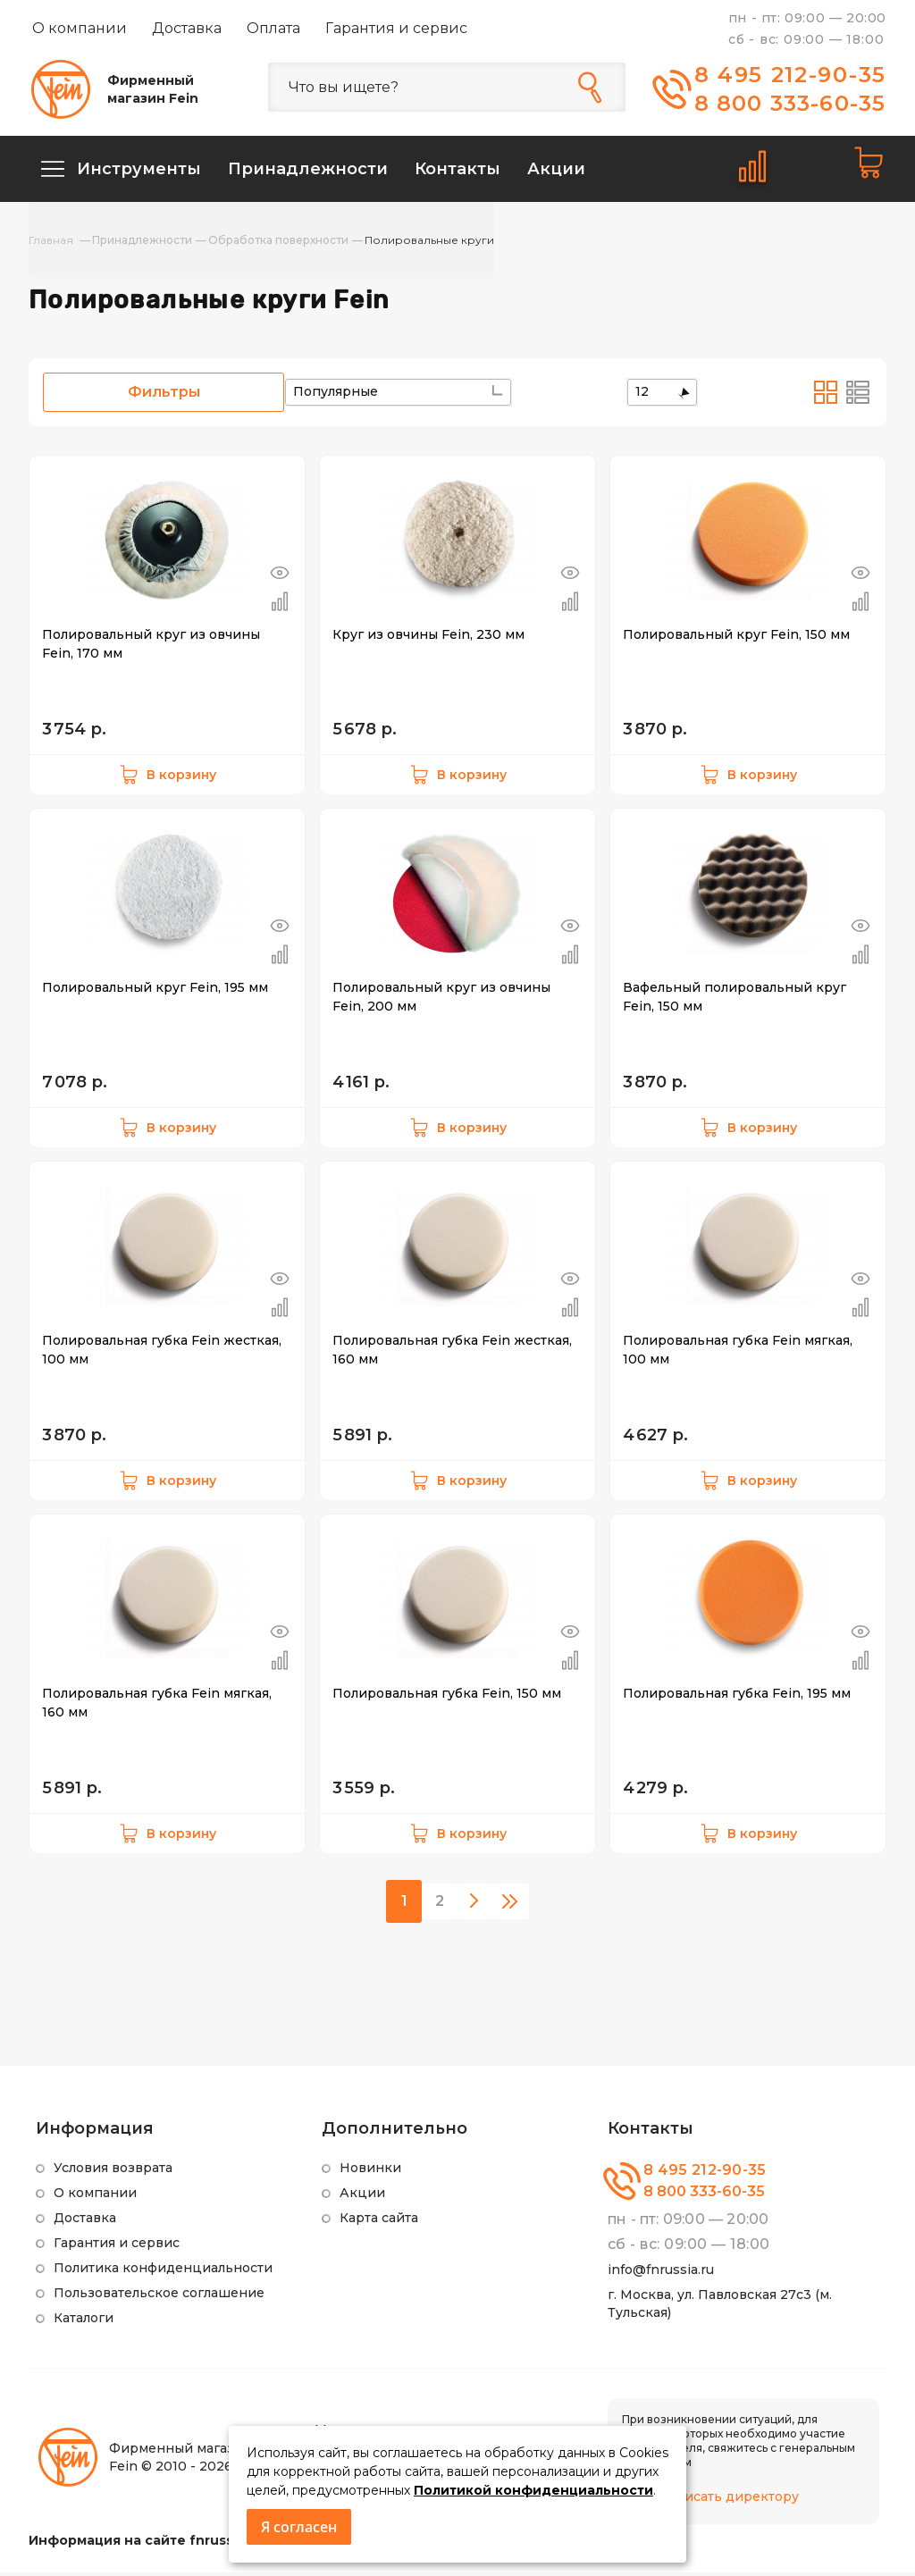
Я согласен (299, 2527)
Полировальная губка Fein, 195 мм (737, 1697)
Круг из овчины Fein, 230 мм (428, 638)
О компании (79, 28)
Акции (362, 2196)
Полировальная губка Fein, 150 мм (446, 1697)
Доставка (187, 28)
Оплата (273, 28)
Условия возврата (113, 2171)
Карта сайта (379, 2221)
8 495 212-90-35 (790, 75)
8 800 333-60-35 (790, 103)
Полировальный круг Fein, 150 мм (736, 638)
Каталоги (83, 2321)
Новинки (370, 2171)
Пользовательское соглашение (159, 2296)
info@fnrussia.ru (661, 2273)
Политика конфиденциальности (163, 2271)
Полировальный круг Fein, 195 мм (155, 991)
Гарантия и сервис (396, 28)
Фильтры (164, 395)
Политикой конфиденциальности (533, 2490)
